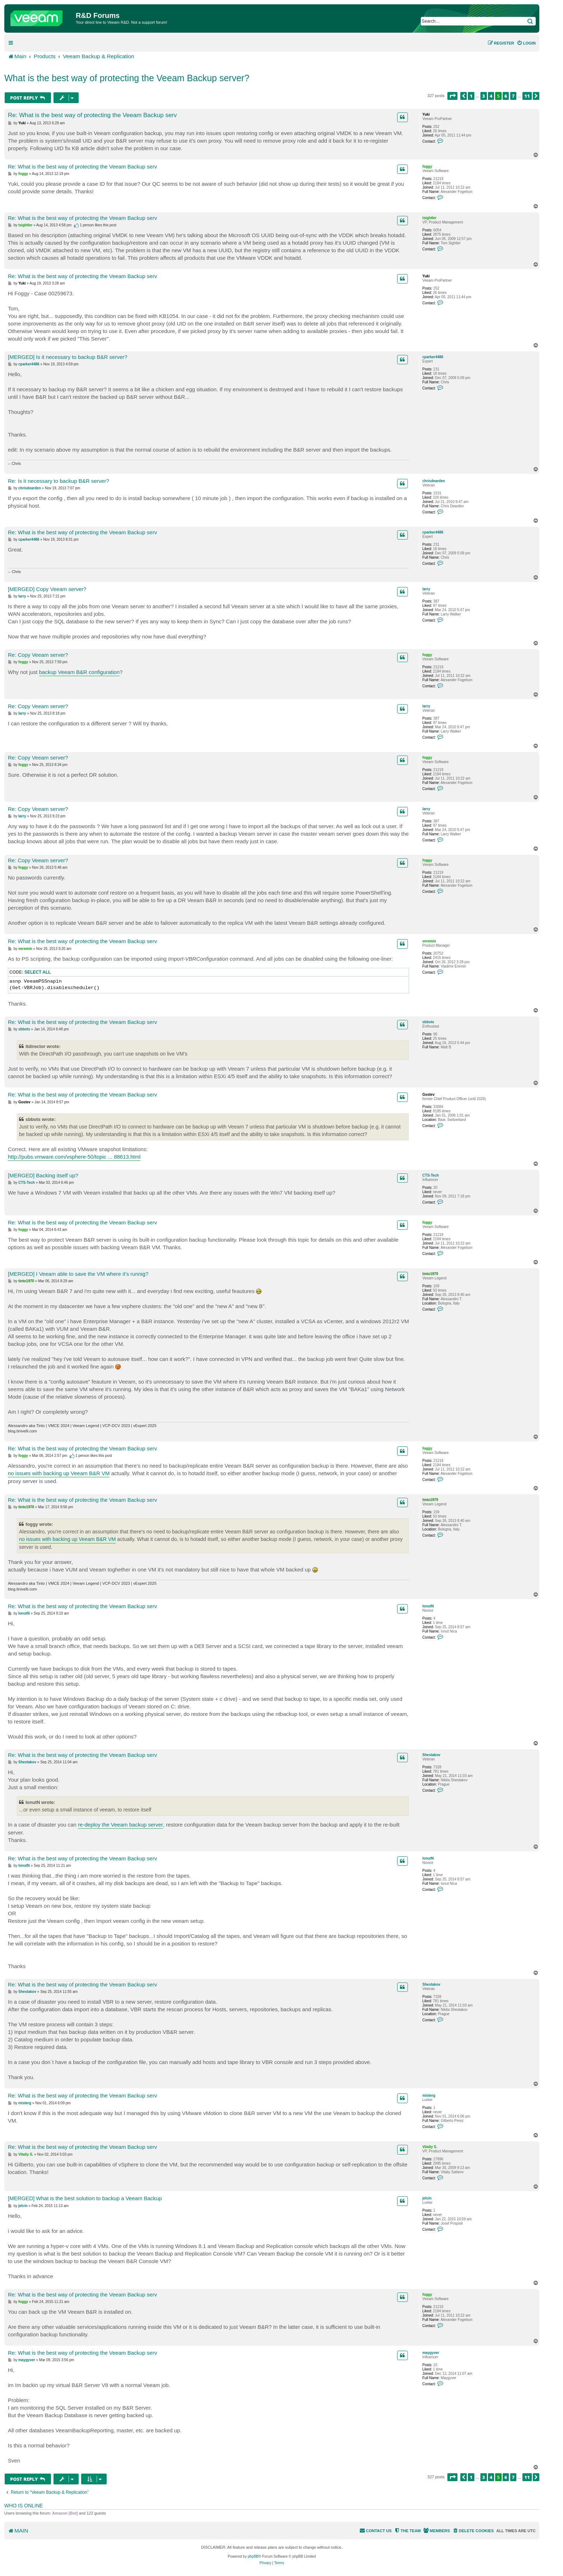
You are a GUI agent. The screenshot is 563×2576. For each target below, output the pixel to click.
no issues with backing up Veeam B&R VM (59, 1473)
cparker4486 (432, 357)
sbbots (428, 1022)
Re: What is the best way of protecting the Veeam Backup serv (92, 115)
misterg (428, 2095)
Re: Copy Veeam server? (38, 655)
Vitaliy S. (429, 2147)
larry (426, 589)
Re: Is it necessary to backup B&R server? (58, 481)
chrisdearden (433, 481)
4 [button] (491, 96)
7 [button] (513, 96)
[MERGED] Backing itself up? (43, 1175)
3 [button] (483, 96)
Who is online (23, 2505)
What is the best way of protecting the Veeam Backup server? (126, 78)
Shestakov (431, 1755)
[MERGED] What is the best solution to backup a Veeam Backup (85, 2198)
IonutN (428, 1606)
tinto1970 (430, 1274)
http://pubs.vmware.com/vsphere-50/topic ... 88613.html (74, 1157)
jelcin (427, 2198)
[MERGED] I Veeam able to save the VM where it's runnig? (78, 1274)
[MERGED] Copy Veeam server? (47, 589)
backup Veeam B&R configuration (79, 672)
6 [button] (505, 96)
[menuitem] (526, 43)
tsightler (429, 218)
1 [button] (471, 96)
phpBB (253, 2556)
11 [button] (527, 96)
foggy (427, 166)
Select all (37, 972)
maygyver (430, 2353)
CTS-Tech (430, 1175)
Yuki (426, 114)
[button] (452, 96)
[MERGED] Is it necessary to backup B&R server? (67, 357)
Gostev (428, 1095)
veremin (429, 941)
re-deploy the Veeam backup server (120, 1825)
